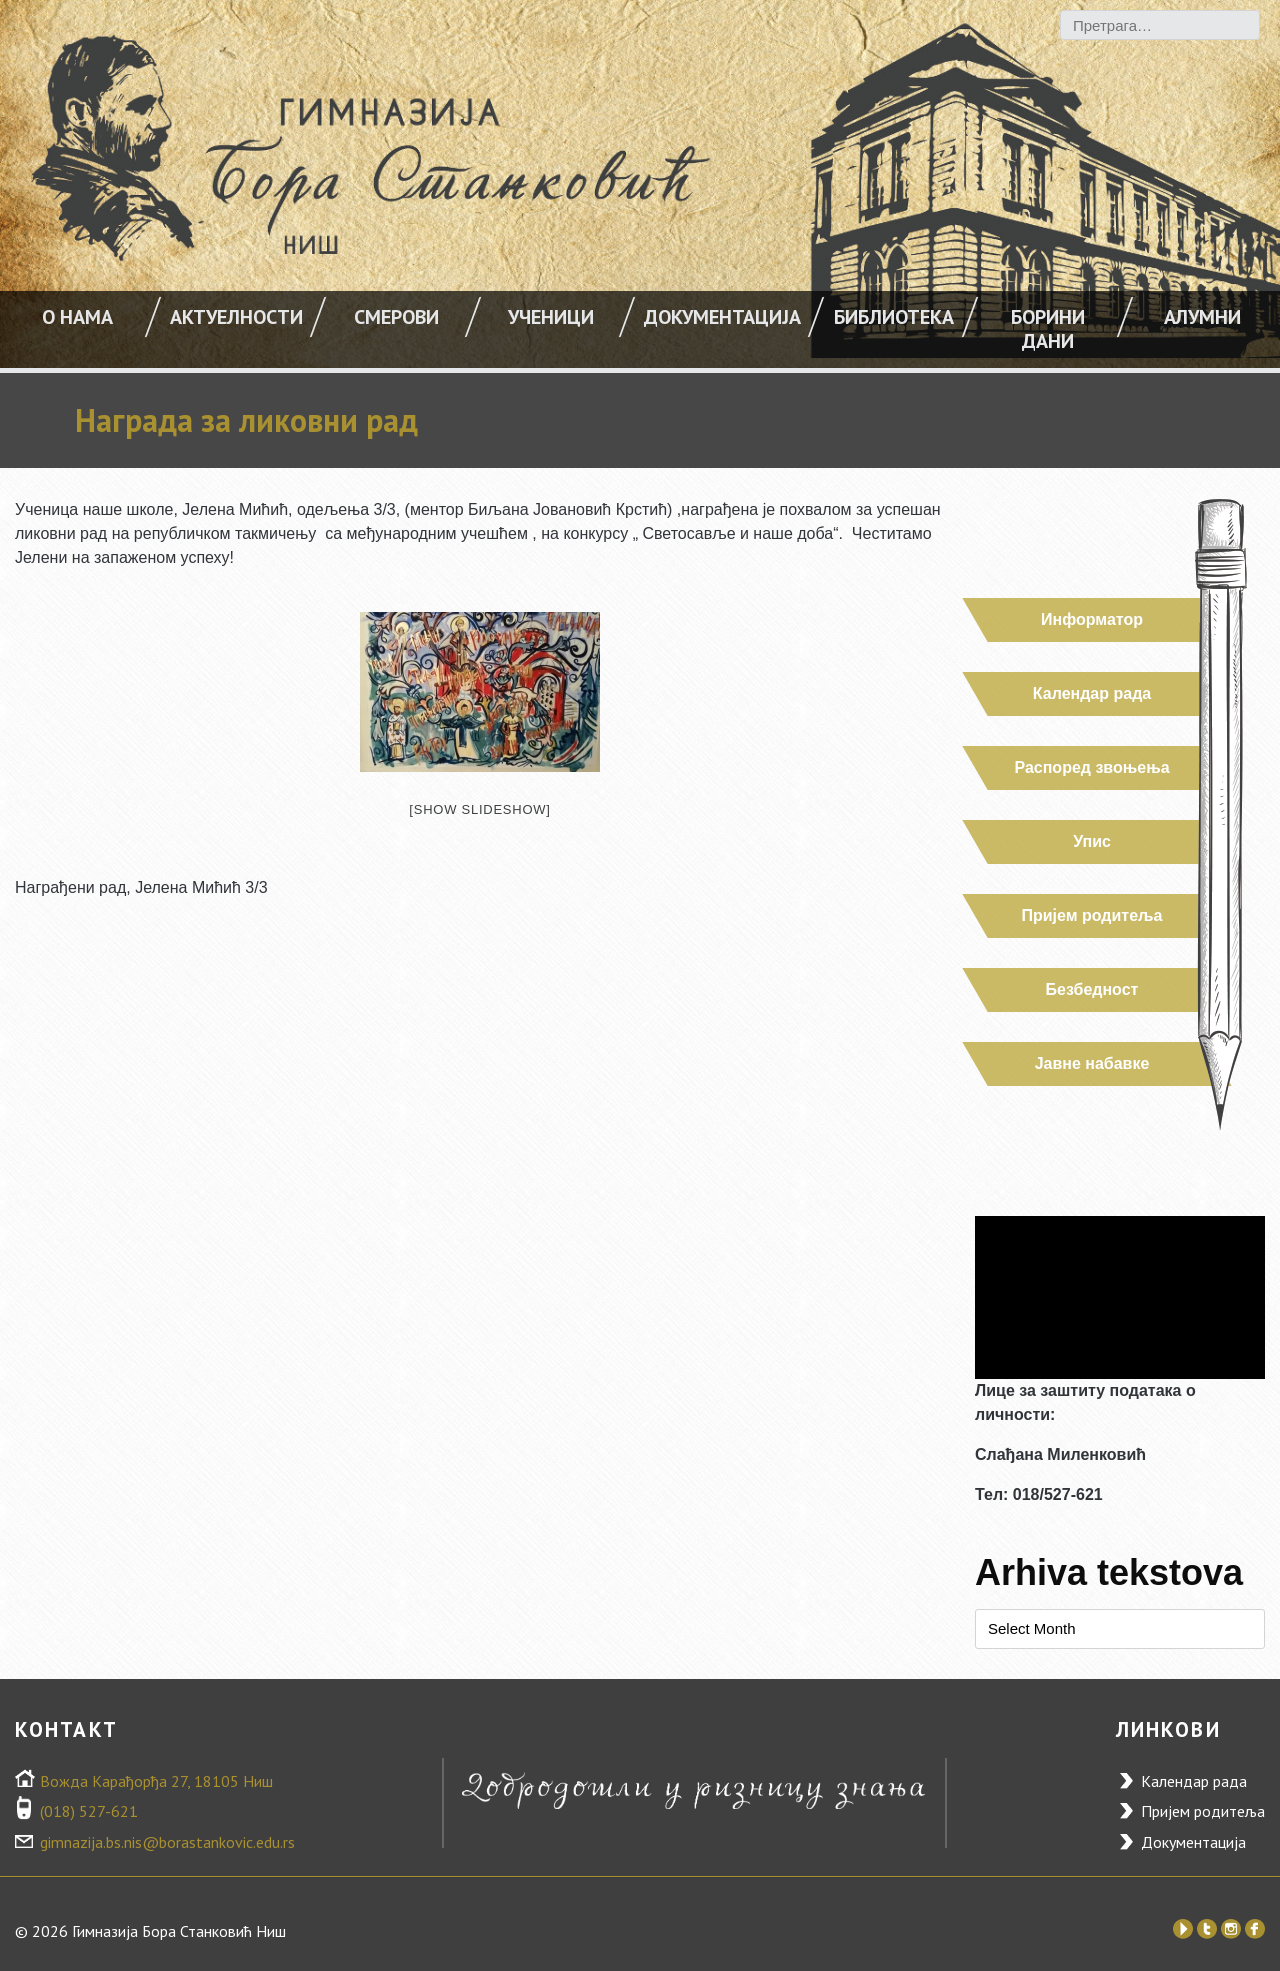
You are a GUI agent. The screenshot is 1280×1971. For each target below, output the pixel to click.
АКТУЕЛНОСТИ (236, 317)
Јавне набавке (1092, 1063)
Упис (1092, 841)
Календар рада (1092, 693)
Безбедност (1092, 989)
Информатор (1092, 619)
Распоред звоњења (1091, 767)
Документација (722, 317)
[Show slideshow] (479, 809)
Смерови (396, 317)
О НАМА (77, 317)
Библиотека (894, 317)
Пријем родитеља (1092, 915)
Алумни (1202, 317)
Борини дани (1048, 329)
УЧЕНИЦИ (551, 317)
